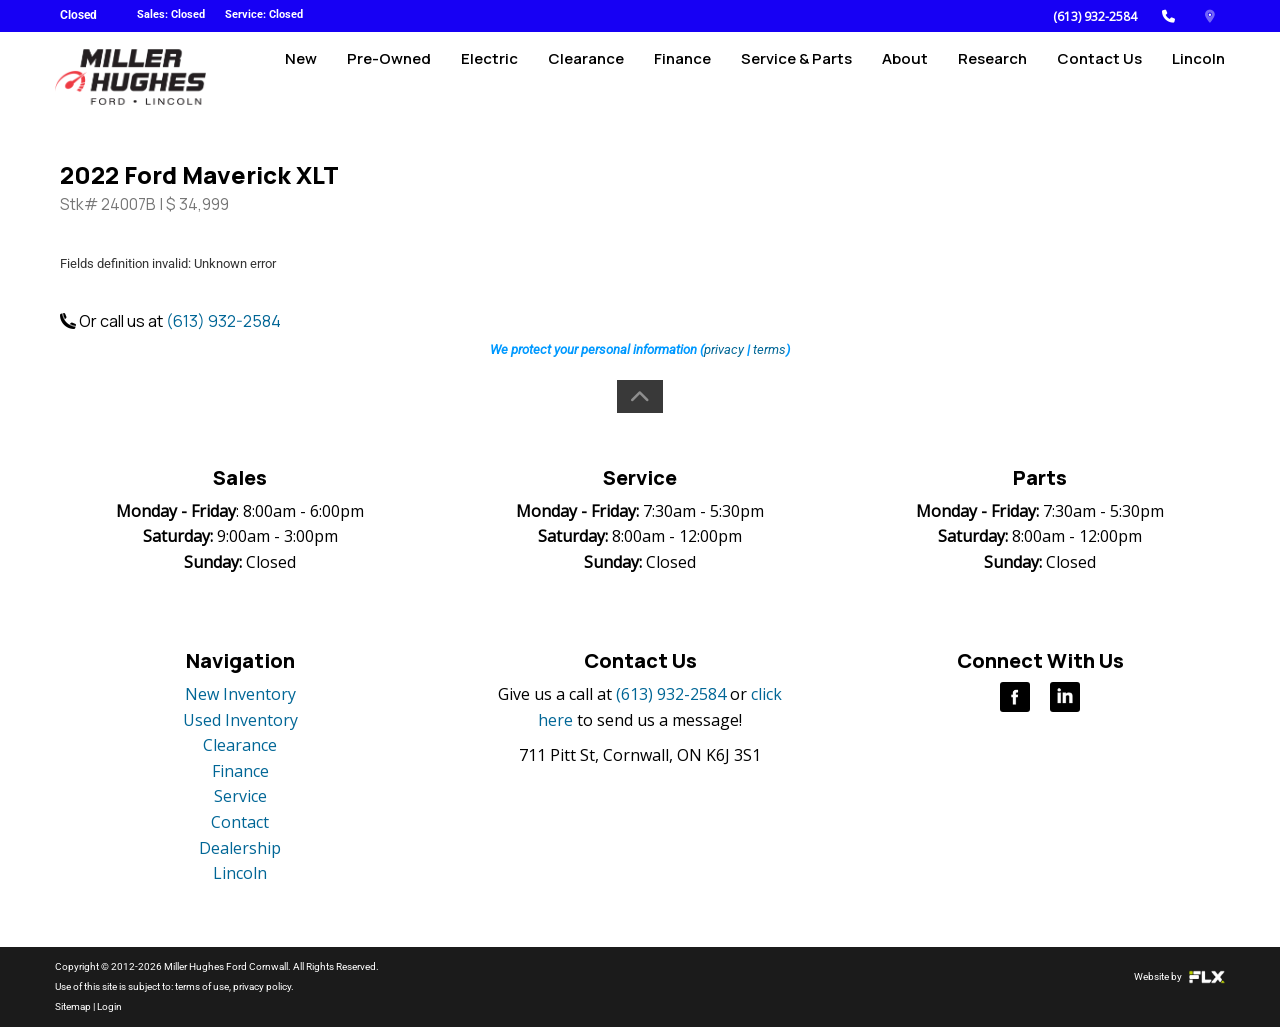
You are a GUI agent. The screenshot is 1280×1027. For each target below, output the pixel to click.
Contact (240, 822)
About (905, 76)
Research (992, 76)
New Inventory (240, 694)
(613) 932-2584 (1095, 16)
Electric (489, 76)
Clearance (586, 76)
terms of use (202, 986)
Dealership (240, 848)
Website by (1179, 976)
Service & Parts (796, 76)
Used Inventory (240, 720)
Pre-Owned (389, 76)
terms (769, 349)
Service (240, 796)
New (301, 76)
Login (109, 1006)
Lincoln (1198, 76)
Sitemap (73, 1006)
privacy (724, 349)
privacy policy (262, 986)
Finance (682, 76)
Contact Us (1099, 76)
